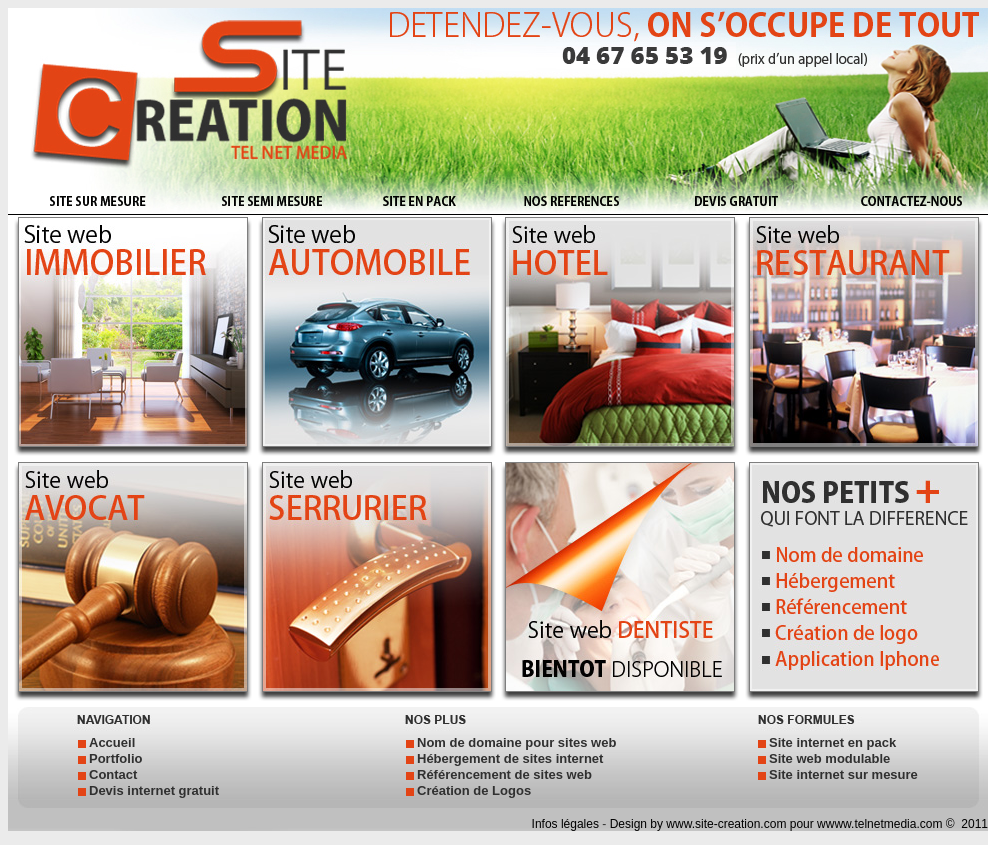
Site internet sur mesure (843, 774)
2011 (973, 824)
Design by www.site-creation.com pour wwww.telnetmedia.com (776, 824)
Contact (113, 774)
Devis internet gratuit (154, 790)
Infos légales (567, 824)
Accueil (112, 742)
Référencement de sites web (504, 774)
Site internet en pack (832, 742)
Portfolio (115, 758)
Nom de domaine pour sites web (516, 742)
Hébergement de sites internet (510, 758)
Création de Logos (474, 790)
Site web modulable (829, 758)
